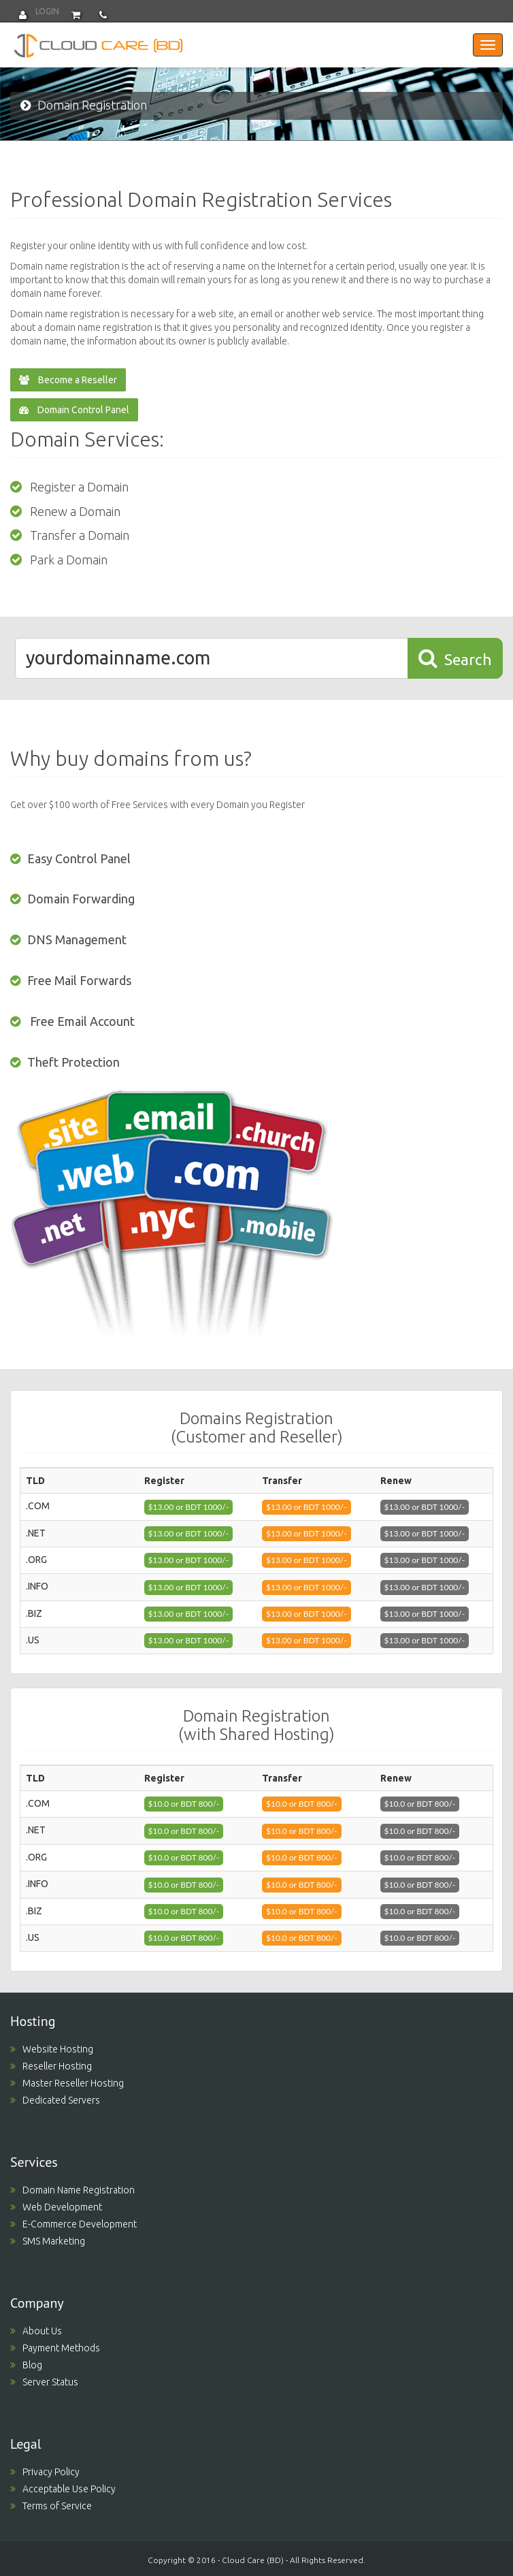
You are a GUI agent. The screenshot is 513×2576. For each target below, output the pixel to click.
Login (39, 11)
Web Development (56, 2207)
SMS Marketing (47, 2241)
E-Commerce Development (73, 2224)
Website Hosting (51, 2049)
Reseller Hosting (51, 2066)
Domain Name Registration (72, 2190)
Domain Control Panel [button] (74, 409)
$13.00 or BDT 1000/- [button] (188, 1507)
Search (455, 658)
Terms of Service (51, 2505)
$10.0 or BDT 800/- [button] (184, 1804)
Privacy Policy (45, 2471)
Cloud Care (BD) (253, 2560)
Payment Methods (55, 2347)
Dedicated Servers (55, 2100)
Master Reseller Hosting (67, 2083)
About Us (36, 2330)
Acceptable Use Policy (63, 2488)
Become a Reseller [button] (68, 379)
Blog (26, 2365)
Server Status (44, 2382)
